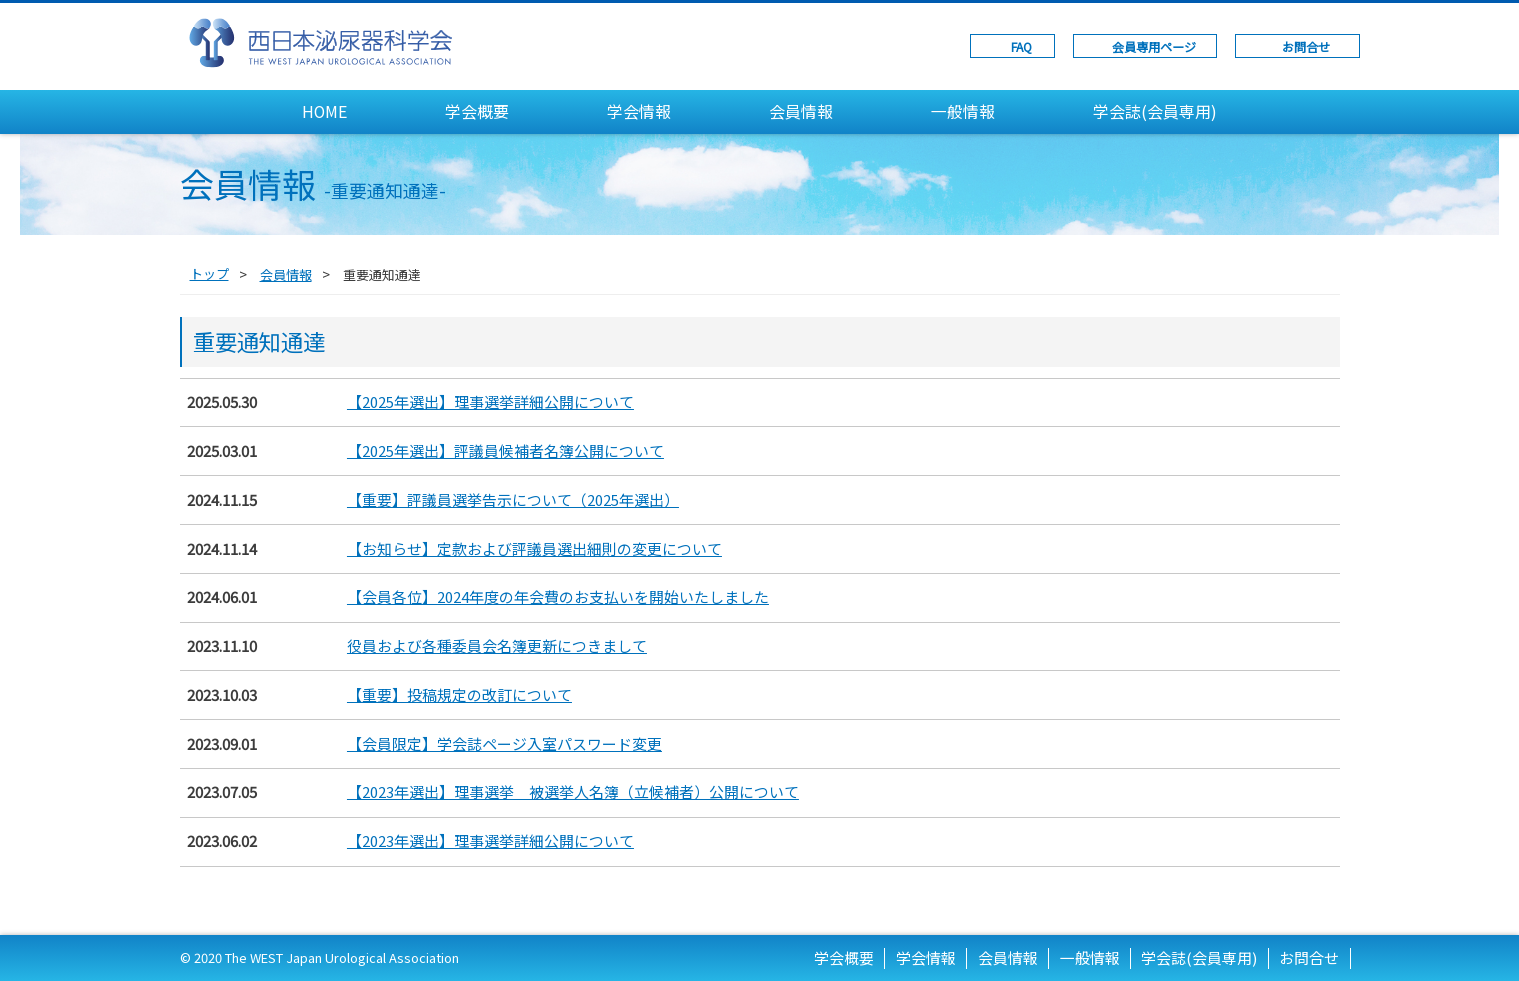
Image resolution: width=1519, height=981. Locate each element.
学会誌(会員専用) (1155, 111)
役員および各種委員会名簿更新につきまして (497, 645)
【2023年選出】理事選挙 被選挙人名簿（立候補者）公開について (573, 791)
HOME (324, 111)
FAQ (1021, 46)
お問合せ (1306, 46)
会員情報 (801, 111)
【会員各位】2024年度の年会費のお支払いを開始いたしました (558, 596)
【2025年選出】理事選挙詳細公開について (490, 401)
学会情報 (639, 111)
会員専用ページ (1154, 46)
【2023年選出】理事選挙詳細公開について (490, 840)
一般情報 (963, 111)
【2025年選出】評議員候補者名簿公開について (505, 450)
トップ (209, 273)
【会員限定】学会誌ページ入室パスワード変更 (504, 743)
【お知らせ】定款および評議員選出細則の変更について (534, 548)
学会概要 (477, 111)
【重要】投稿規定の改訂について (459, 694)
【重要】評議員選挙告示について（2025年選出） (513, 499)
